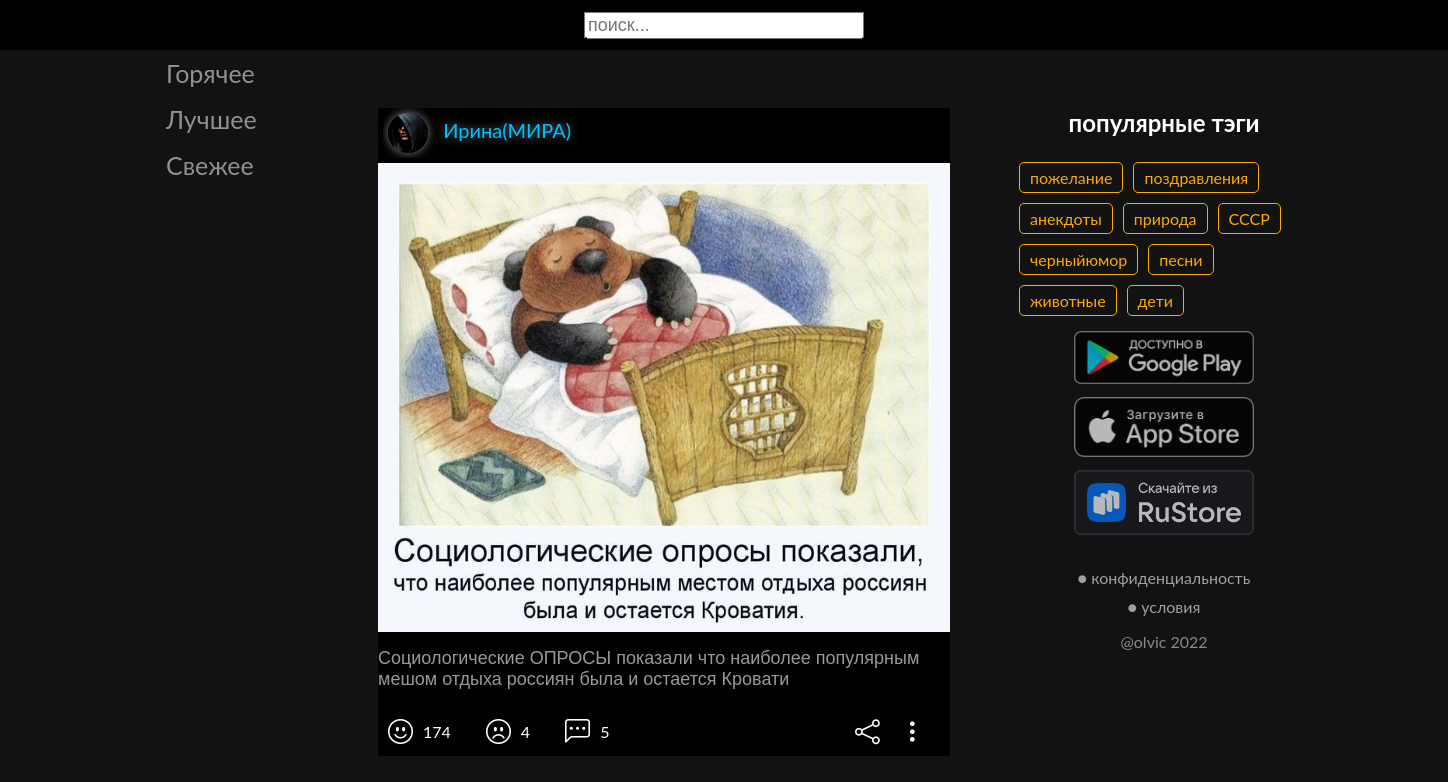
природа (1165, 218)
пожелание (1071, 177)
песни (1180, 259)
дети (1155, 300)
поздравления (1196, 177)
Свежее (210, 165)
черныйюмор (1078, 259)
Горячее (210, 73)
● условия (1164, 606)
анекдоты (1066, 218)
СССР (1249, 218)
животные (1068, 300)
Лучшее (211, 119)
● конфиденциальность (1164, 577)
